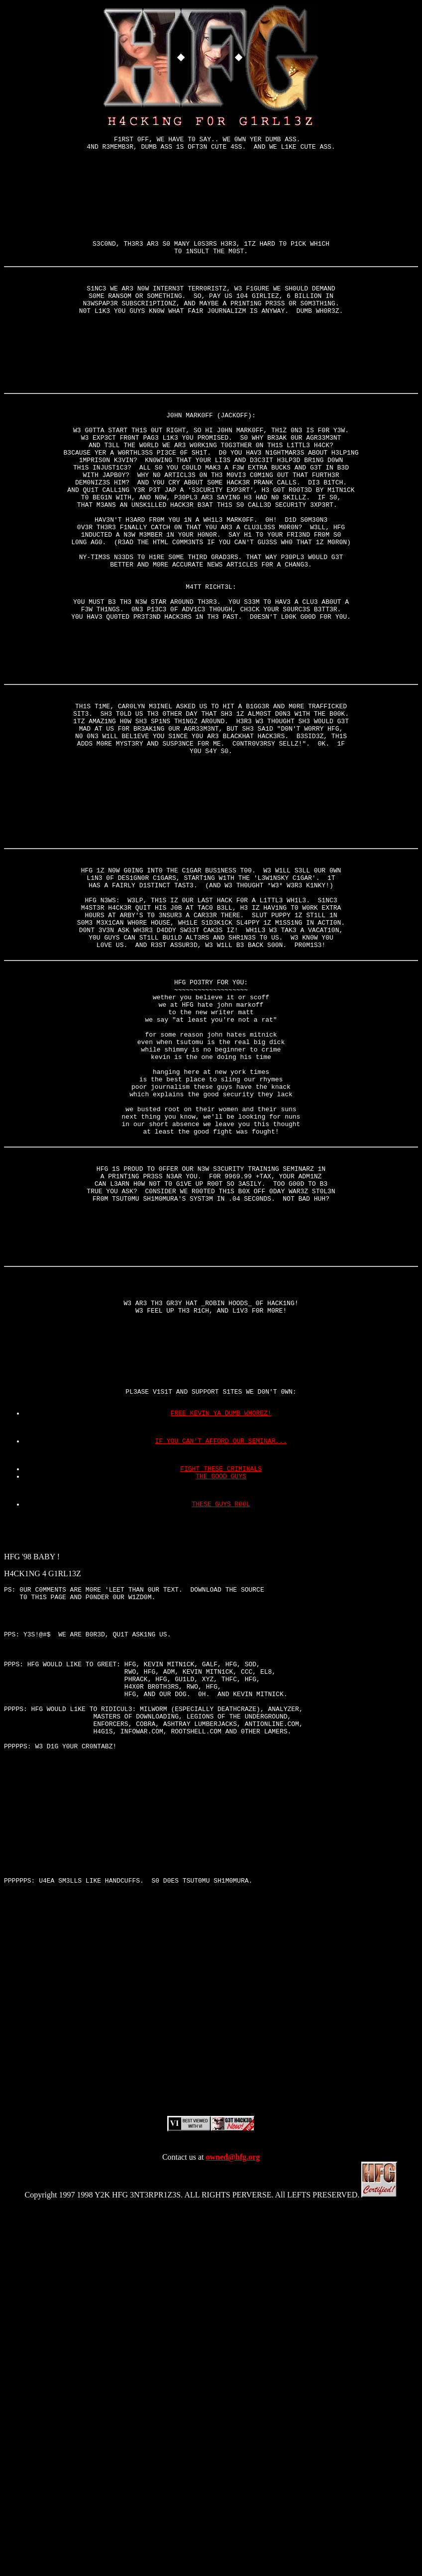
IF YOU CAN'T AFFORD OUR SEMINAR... (221, 1686)
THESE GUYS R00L (221, 1757)
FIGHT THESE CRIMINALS (221, 1717)
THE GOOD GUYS (221, 1726)
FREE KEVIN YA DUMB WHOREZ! (221, 1655)
